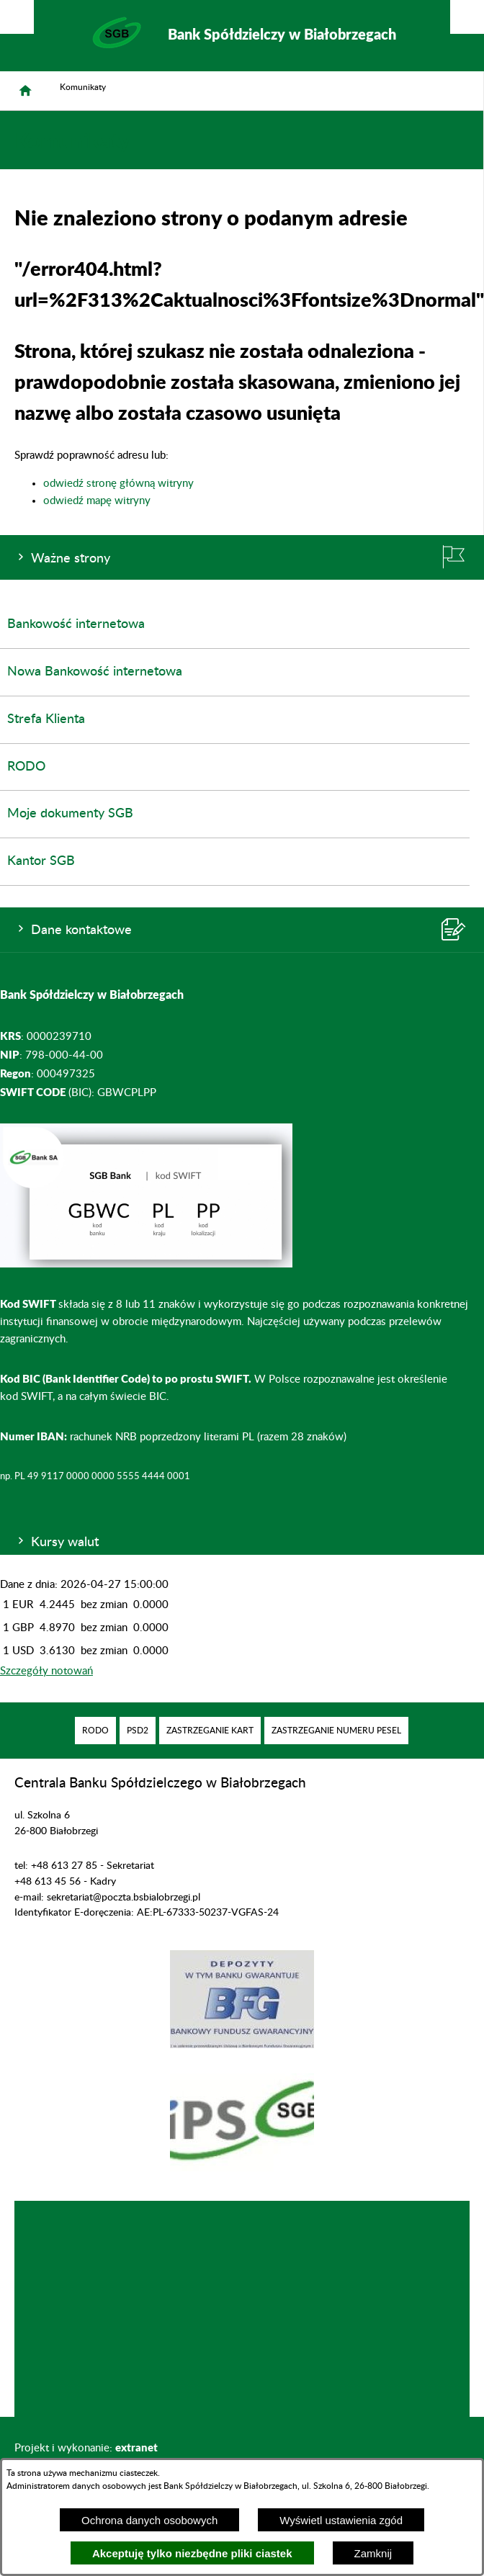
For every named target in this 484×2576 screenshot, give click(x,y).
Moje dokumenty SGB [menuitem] (70, 813)
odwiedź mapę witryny (97, 500)
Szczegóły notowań (46, 1671)
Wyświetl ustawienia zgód (341, 2520)
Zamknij (373, 2553)
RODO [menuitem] (26, 766)
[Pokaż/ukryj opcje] (17, 17)
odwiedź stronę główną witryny (118, 483)
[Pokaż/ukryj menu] (467, 17)
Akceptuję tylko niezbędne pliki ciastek (192, 2553)
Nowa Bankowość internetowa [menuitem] (94, 671)
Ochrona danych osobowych (149, 2520)
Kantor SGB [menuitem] (41, 861)
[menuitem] (95, 1730)
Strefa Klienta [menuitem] (46, 719)
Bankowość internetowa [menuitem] (76, 624)
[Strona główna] (25, 90)
